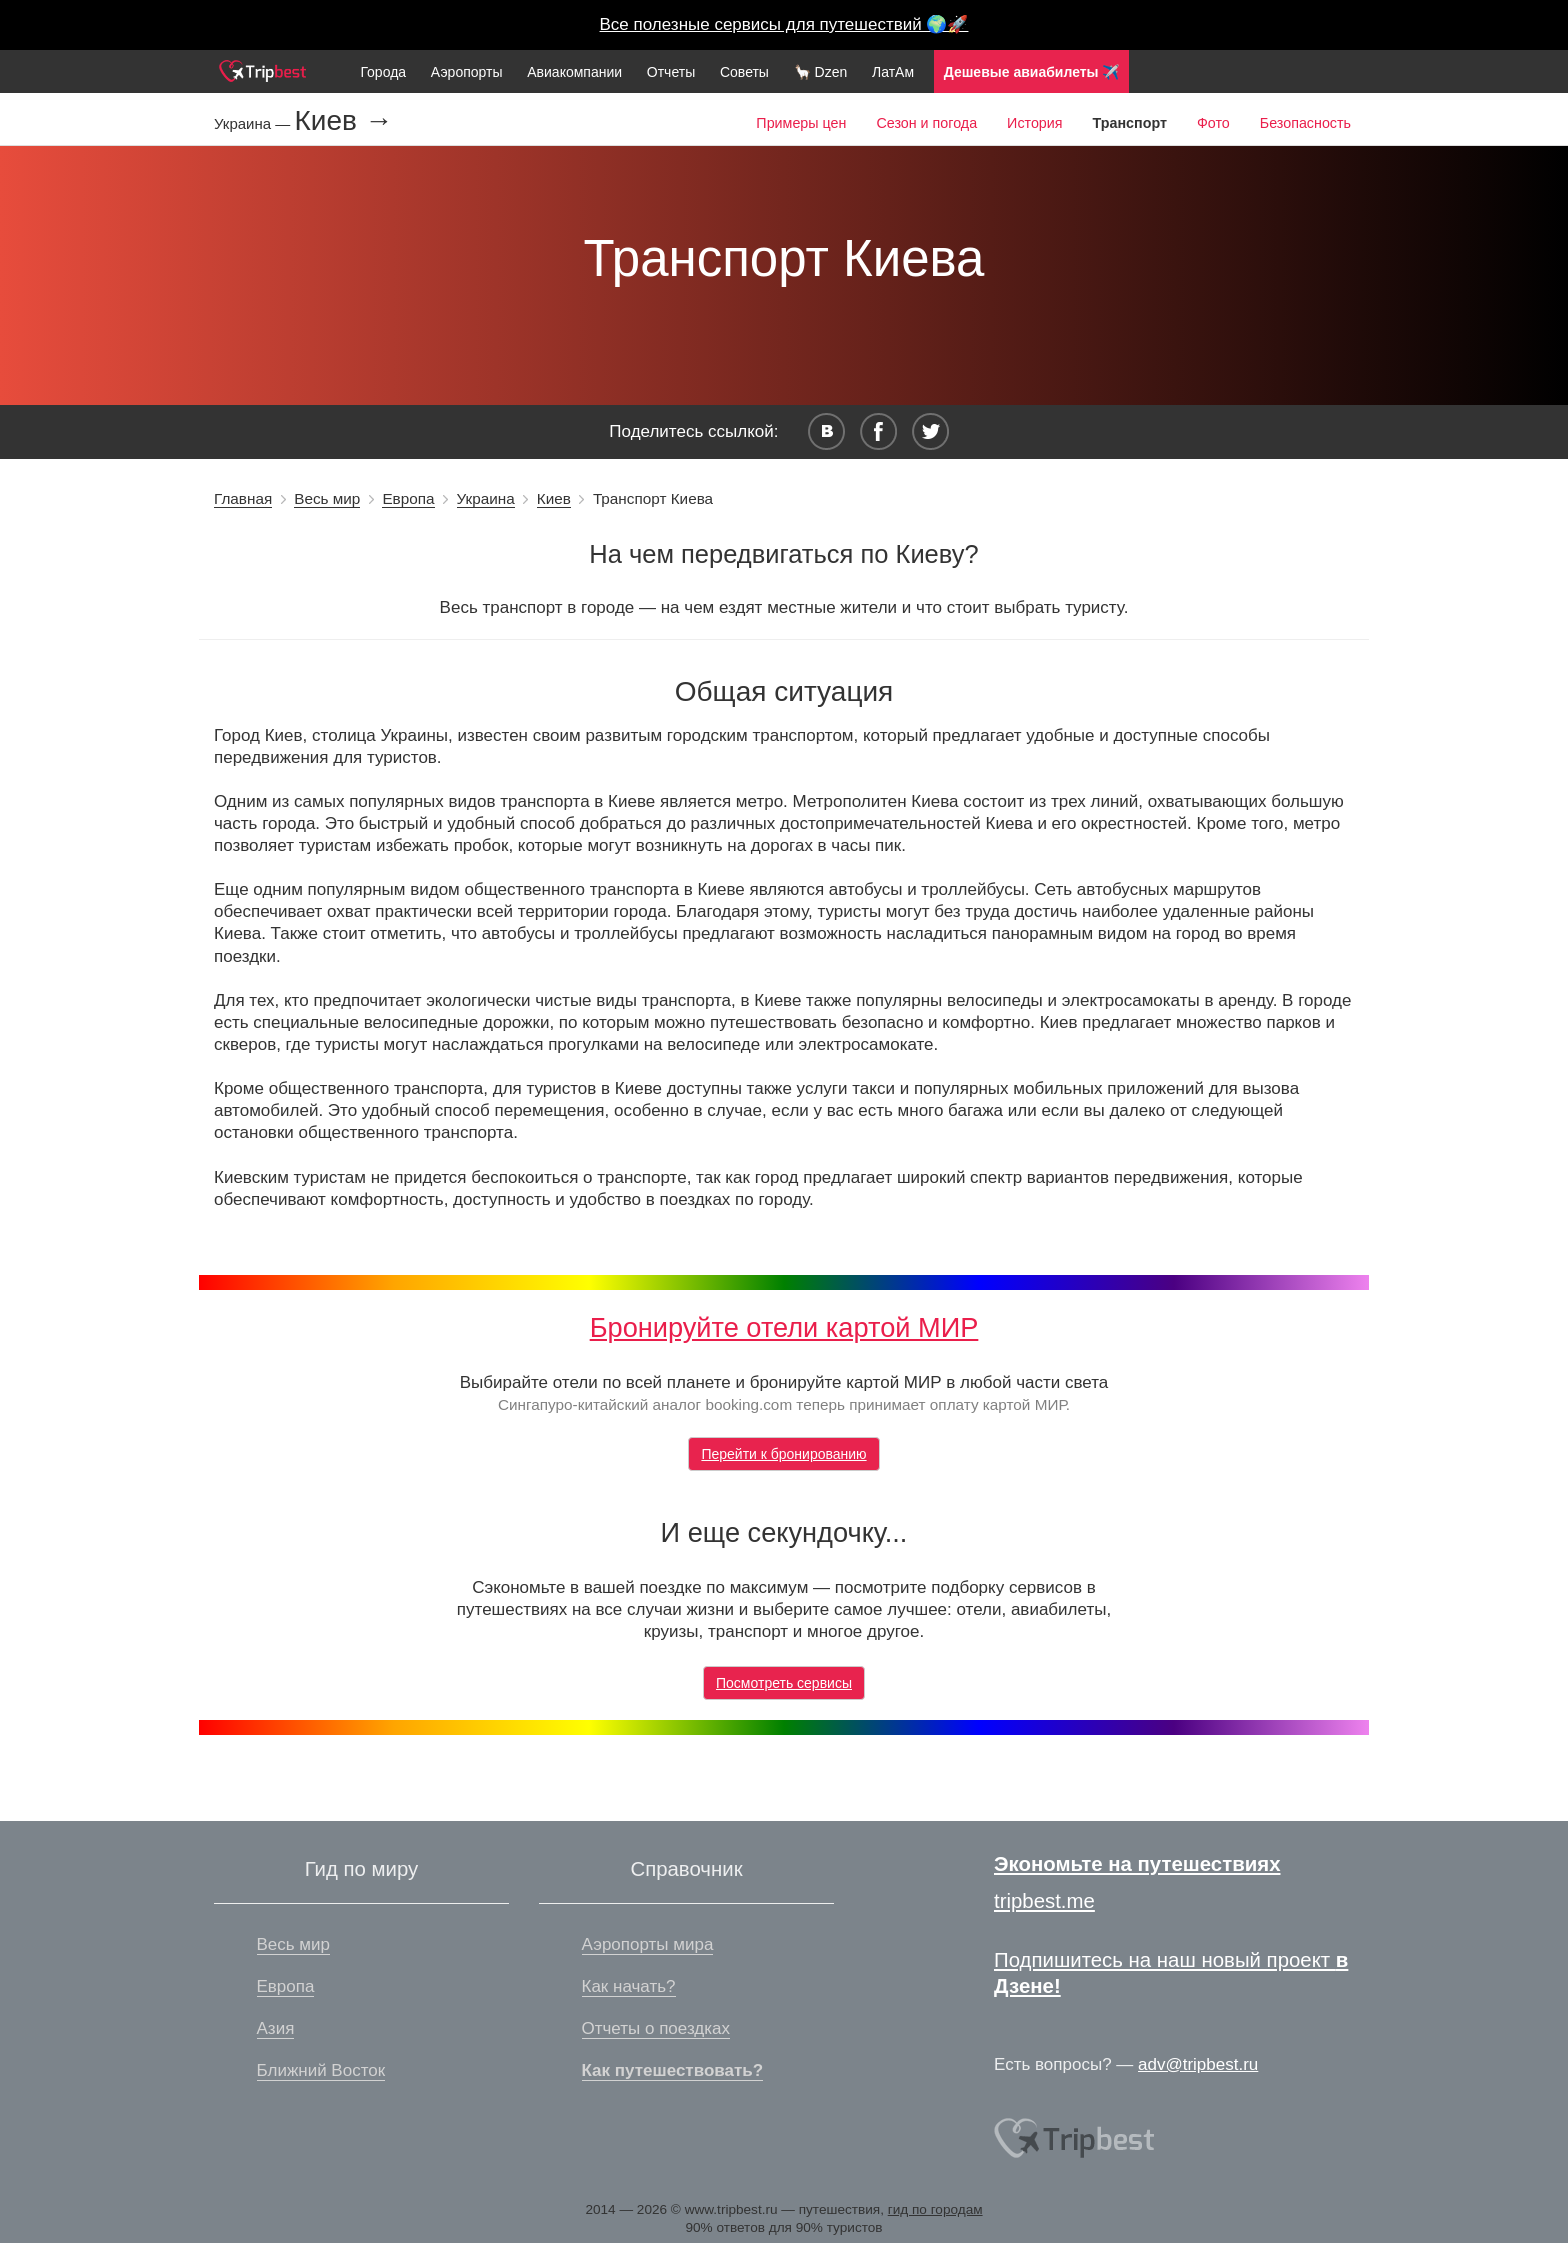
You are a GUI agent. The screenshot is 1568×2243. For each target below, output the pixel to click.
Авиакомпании (574, 72)
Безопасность (1305, 123)
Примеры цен (801, 123)
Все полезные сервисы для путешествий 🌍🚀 (784, 24)
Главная (243, 498)
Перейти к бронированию (783, 1454)
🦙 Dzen (821, 72)
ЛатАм (893, 72)
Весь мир (327, 498)
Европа (408, 498)
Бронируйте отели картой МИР (784, 1327)
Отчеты (671, 72)
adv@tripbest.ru (1198, 2064)
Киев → (343, 121)
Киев (554, 498)
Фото (1213, 123)
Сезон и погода (926, 123)
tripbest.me (1044, 1901)
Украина (486, 498)
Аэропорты (467, 72)
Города (383, 72)
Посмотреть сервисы (784, 1683)
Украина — (254, 123)
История (1034, 123)
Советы (744, 72)
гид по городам (935, 2209)
